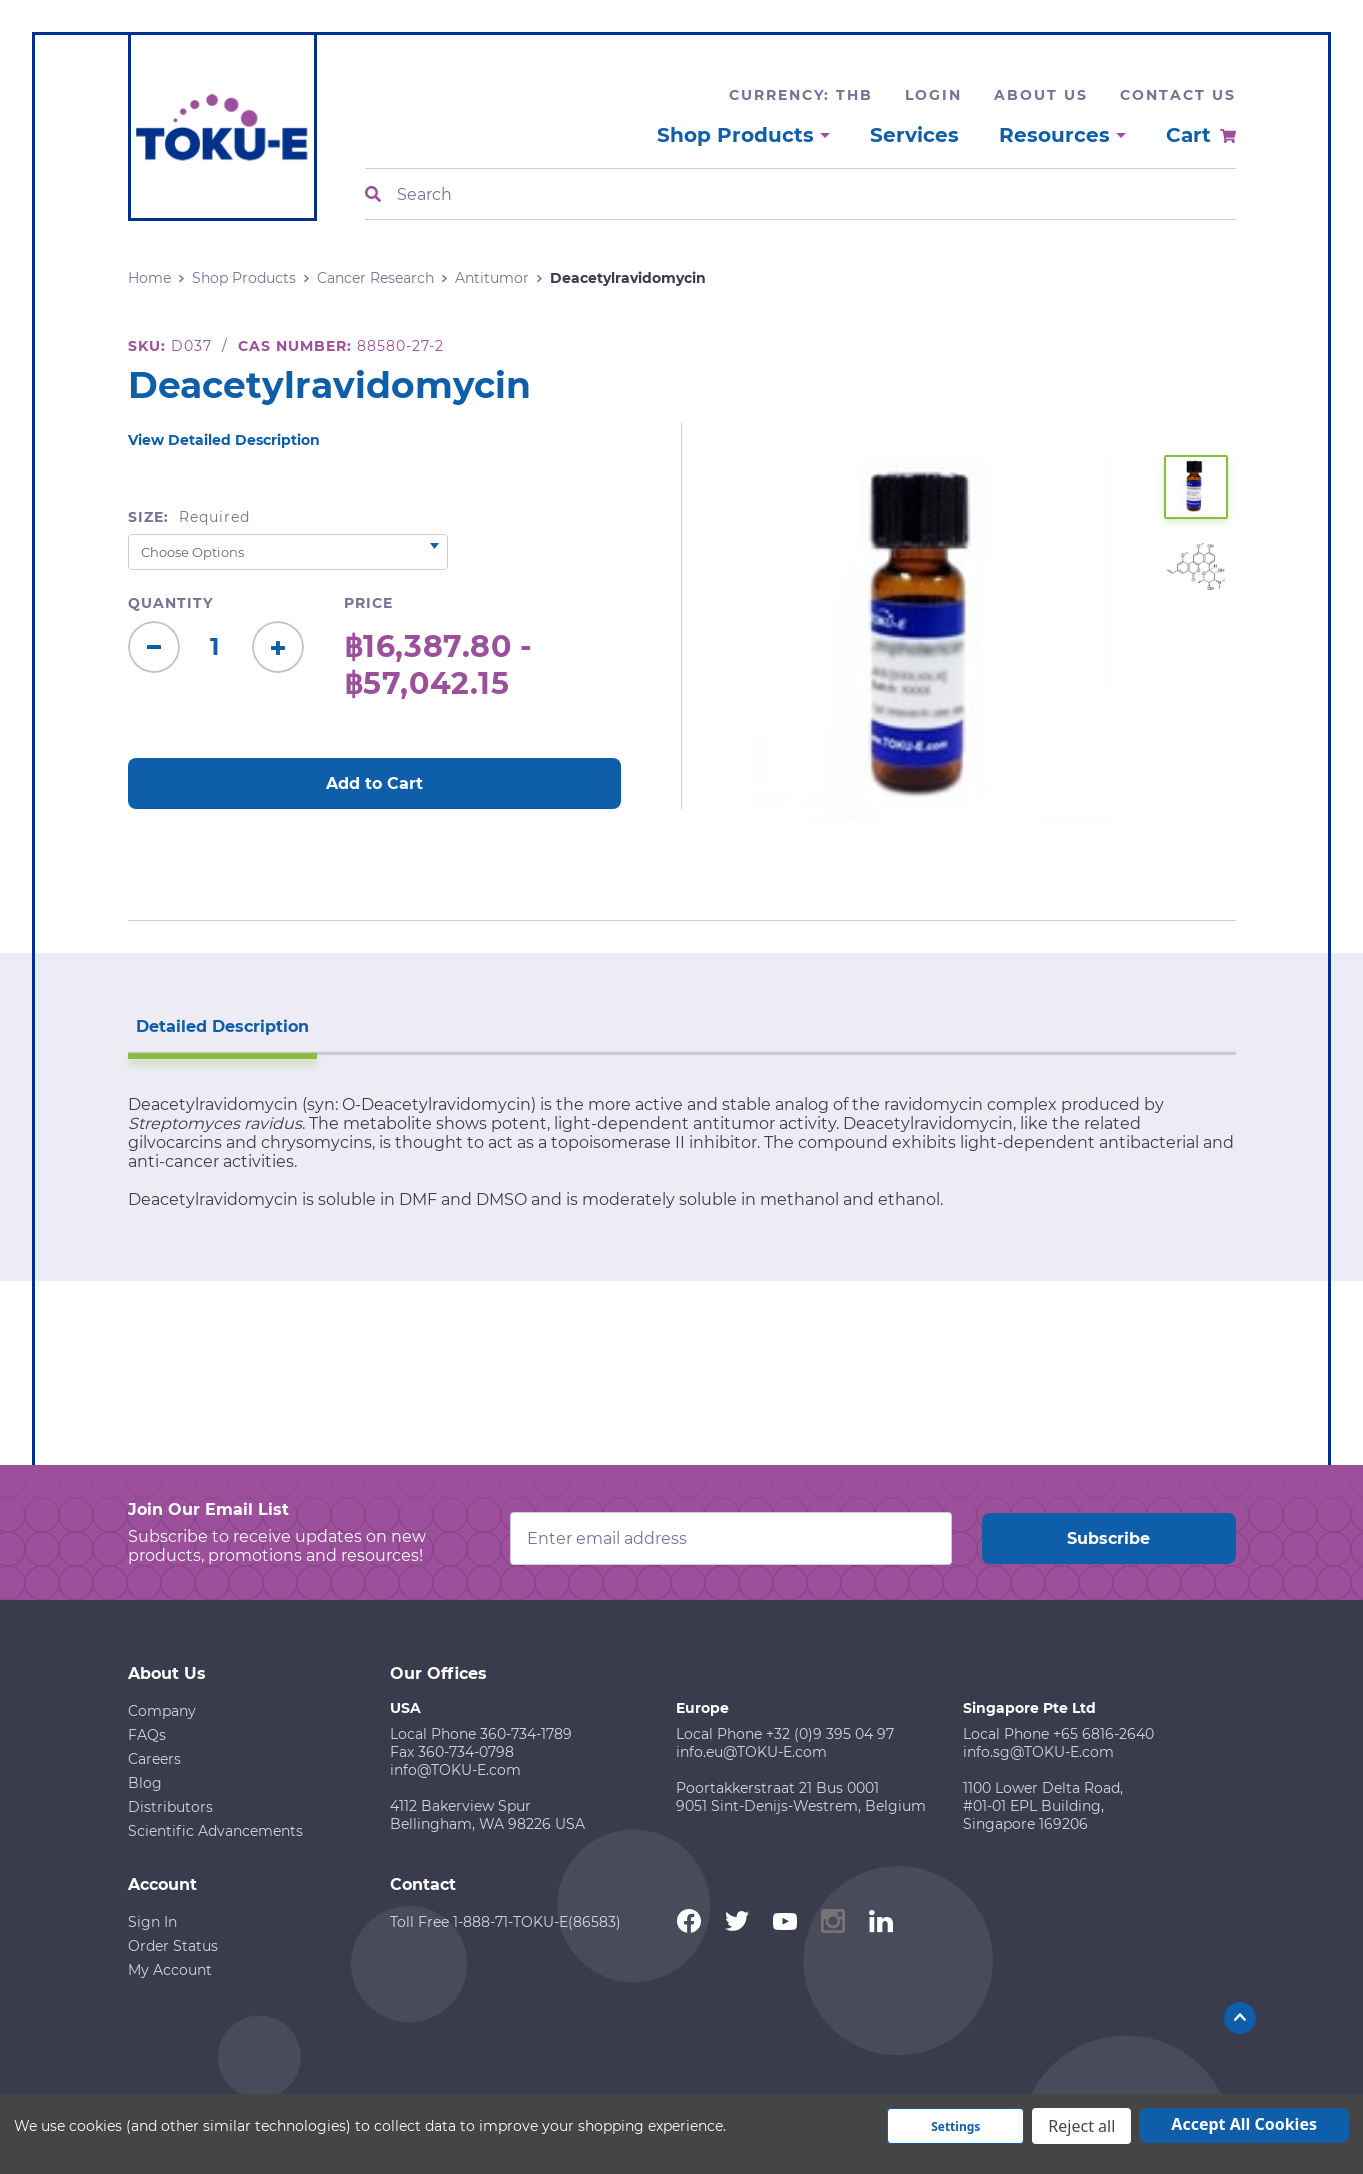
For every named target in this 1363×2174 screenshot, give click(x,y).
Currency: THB (801, 95)
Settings (955, 2126)
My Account (170, 1970)
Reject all (1081, 2126)
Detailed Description (222, 1026)
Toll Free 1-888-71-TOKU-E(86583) (505, 1922)
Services (914, 135)
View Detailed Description (224, 440)
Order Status (173, 1946)
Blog (145, 1783)
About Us (1041, 95)
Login (933, 95)
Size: (189, 517)
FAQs (147, 1735)
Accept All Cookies (1244, 2124)
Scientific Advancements (215, 1831)
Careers (154, 1759)
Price (368, 603)
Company (162, 1711)
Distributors (170, 1807)
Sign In (152, 1922)
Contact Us (1178, 95)
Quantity (170, 603)
